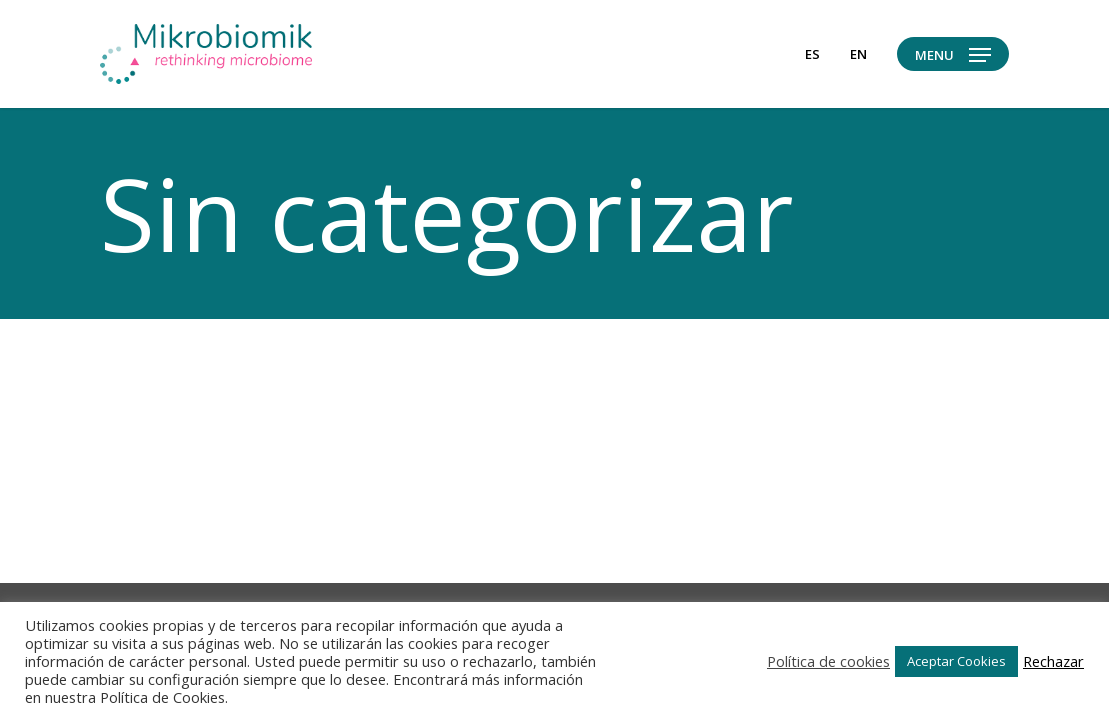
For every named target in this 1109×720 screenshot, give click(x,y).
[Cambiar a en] (858, 54)
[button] (953, 54)
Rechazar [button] (1053, 661)
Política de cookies (828, 661)
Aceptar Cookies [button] (956, 661)
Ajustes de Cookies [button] (689, 661)
